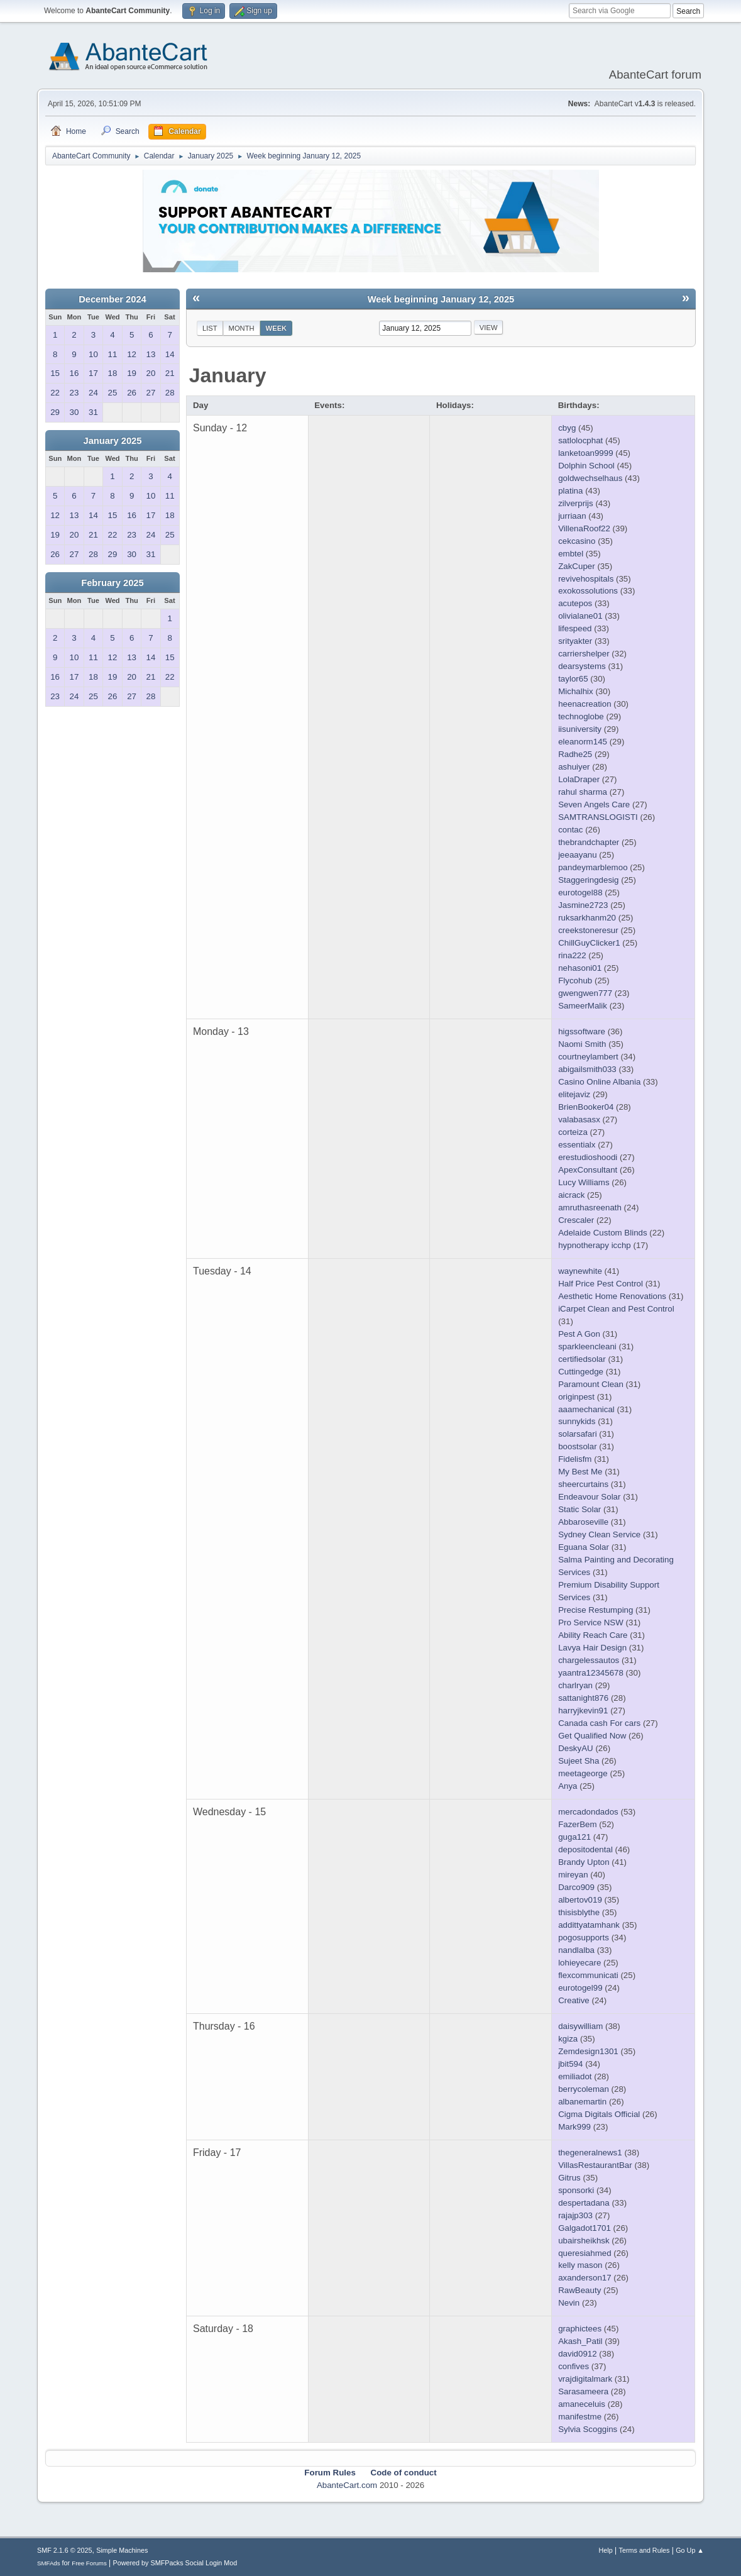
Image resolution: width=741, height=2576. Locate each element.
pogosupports (583, 1937)
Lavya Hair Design (592, 1647)
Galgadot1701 (584, 2228)
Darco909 (576, 1887)
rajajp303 (575, 2215)
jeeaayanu (577, 855)
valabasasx (579, 1119)
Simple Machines (122, 2550)
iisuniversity (579, 729)
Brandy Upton (584, 1862)
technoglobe (581, 716)
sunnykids (576, 1421)
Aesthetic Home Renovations (612, 1296)
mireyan (573, 1874)
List (209, 328)
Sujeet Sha (578, 1761)
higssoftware (581, 1031)
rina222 (572, 955)
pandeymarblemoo (592, 867)
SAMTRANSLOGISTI (598, 817)
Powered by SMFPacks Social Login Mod (175, 2563)
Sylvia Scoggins (587, 2429)
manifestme (579, 2416)
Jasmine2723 (583, 905)
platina (570, 490)
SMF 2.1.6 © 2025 (64, 2550)
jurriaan (572, 516)
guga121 (574, 1837)
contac (570, 829)
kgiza (568, 2038)
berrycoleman (583, 2089)
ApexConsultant (587, 1170)
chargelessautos (588, 1660)
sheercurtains (583, 1484)
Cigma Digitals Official (599, 2114)
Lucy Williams (583, 1182)
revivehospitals (585, 578)
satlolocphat (580, 440)
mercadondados (588, 1811)
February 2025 (112, 583)
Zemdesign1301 (588, 2051)
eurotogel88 (580, 892)
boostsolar (577, 1446)
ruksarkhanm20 (587, 917)
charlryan (575, 1685)
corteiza (573, 1132)
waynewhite (580, 1271)
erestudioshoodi (587, 1157)
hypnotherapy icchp (594, 1245)
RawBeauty (579, 2290)
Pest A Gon (579, 1334)
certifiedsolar (582, 1359)
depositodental (585, 1849)
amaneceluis (581, 2404)
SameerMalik (582, 1005)
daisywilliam (580, 2026)
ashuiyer (574, 766)
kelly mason (580, 2265)
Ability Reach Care (592, 1635)
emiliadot (574, 2076)
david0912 (577, 2353)
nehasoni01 (579, 968)
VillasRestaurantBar (595, 2165)
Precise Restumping (595, 1610)
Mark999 (574, 2126)
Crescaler (576, 1220)
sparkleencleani (587, 1346)
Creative (574, 2000)
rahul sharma (582, 792)
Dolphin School (586, 465)
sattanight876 (583, 1698)
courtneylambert (588, 1056)
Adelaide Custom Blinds (602, 1232)
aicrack (571, 1195)
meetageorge (583, 1773)
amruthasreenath (590, 1207)
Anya (567, 1786)
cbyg (567, 428)
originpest (576, 1396)
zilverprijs (575, 503)
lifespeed (574, 628)
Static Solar (579, 1509)
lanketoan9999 (585, 453)
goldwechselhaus (590, 478)
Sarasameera (583, 2391)
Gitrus (569, 2177)
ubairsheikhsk (584, 2240)
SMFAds (48, 2563)
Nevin (568, 2303)
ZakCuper (576, 566)
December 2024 (112, 299)
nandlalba (576, 1950)
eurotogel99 (580, 1988)
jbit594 (570, 2064)
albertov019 (580, 1899)
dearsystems (582, 666)
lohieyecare (579, 1962)
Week (276, 328)
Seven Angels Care (594, 804)
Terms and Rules (644, 2550)
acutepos (575, 603)
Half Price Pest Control (600, 1283)
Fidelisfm (574, 1459)
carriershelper (583, 653)
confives (573, 2366)
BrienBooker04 (585, 1107)
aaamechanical (586, 1409)
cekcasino (576, 541)
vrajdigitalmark (585, 2379)
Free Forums (89, 2563)
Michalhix (575, 691)
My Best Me (580, 1471)
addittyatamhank (589, 1925)
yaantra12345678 (590, 1673)
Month (242, 328)
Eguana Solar (583, 1547)
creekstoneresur (588, 930)
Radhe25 (575, 754)
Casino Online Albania (599, 1081)
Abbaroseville (583, 1522)
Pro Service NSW (590, 1622)
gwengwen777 (585, 993)
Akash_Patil (580, 2341)
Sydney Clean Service (599, 1534)
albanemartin (582, 2101)
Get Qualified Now (592, 1735)
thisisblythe (579, 1912)
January (227, 375)
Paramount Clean (590, 1384)
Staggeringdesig (588, 880)
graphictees (579, 2328)
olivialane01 (580, 616)
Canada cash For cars (599, 1723)
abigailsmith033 (587, 1069)
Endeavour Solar (589, 1496)
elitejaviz (574, 1094)
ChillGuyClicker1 (589, 943)
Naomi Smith (582, 1044)
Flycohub (575, 980)
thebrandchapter (588, 842)
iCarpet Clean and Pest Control (616, 1308)
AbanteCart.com (347, 2485)
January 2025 (113, 441)
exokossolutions (588, 590)
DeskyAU (575, 1748)
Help (606, 2550)
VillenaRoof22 (584, 528)
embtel (570, 553)
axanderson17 (584, 2277)
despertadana (584, 2203)
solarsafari (577, 1434)
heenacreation (584, 704)
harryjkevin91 (583, 1710)
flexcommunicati (588, 1975)
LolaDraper (579, 779)
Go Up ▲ (690, 2550)
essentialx (576, 1144)
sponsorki (576, 2190)
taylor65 (573, 678)
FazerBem (577, 1824)
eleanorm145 (582, 741)
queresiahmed (584, 2253)
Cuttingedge (580, 1371)
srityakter (575, 641)
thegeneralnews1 (590, 2152)
